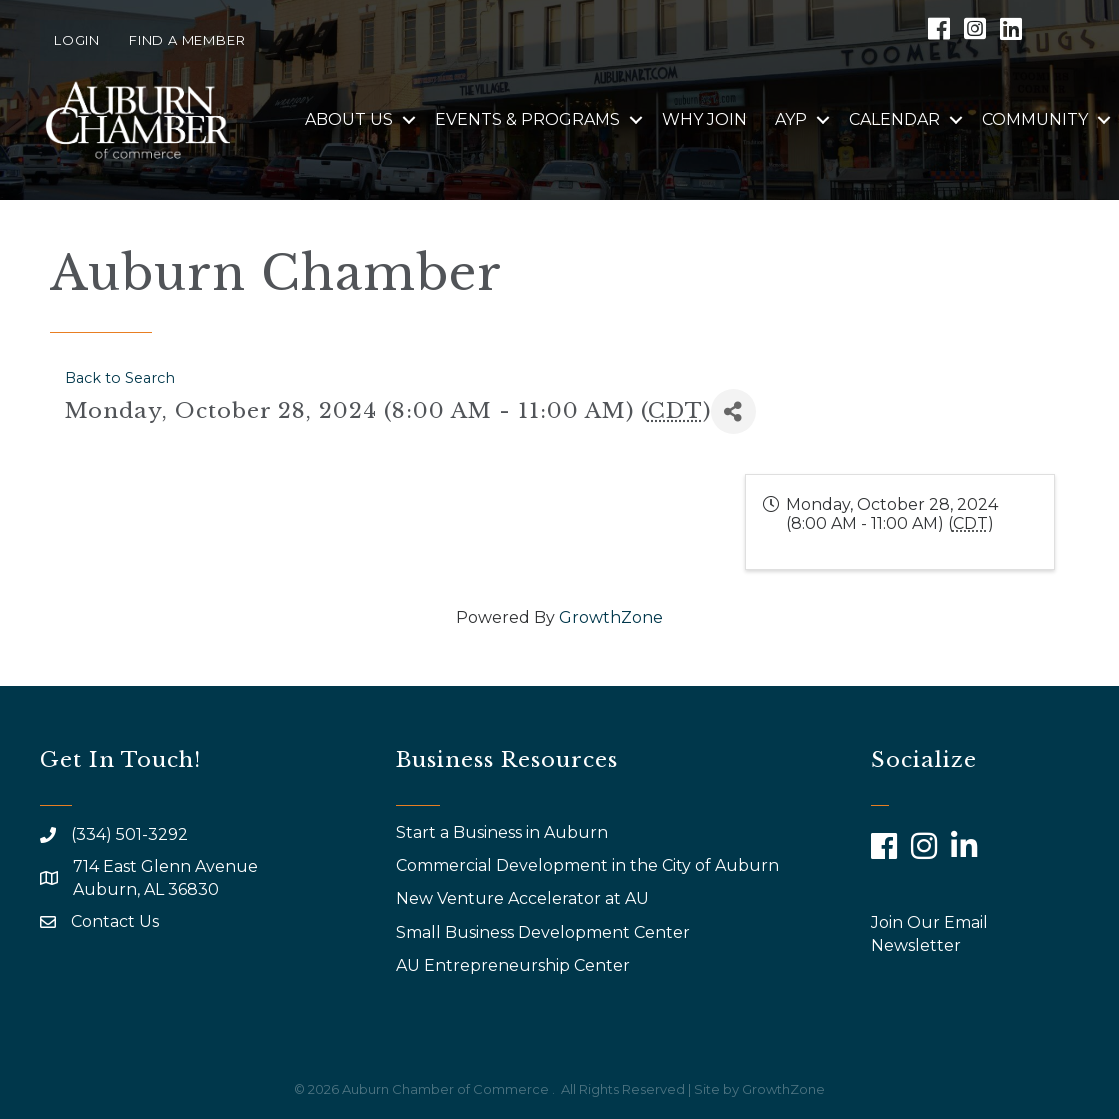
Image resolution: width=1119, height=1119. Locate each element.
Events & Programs (527, 119)
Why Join (704, 119)
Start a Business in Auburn (502, 832)
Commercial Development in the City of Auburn (589, 865)
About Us (349, 119)
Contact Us (115, 921)
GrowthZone (611, 617)
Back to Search (120, 378)
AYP (791, 119)
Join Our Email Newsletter (929, 934)
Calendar (894, 119)
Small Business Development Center (545, 932)
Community (1035, 119)
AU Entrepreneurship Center (515, 965)
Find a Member (187, 40)
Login (77, 40)
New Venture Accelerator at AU (524, 898)
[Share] (733, 411)
